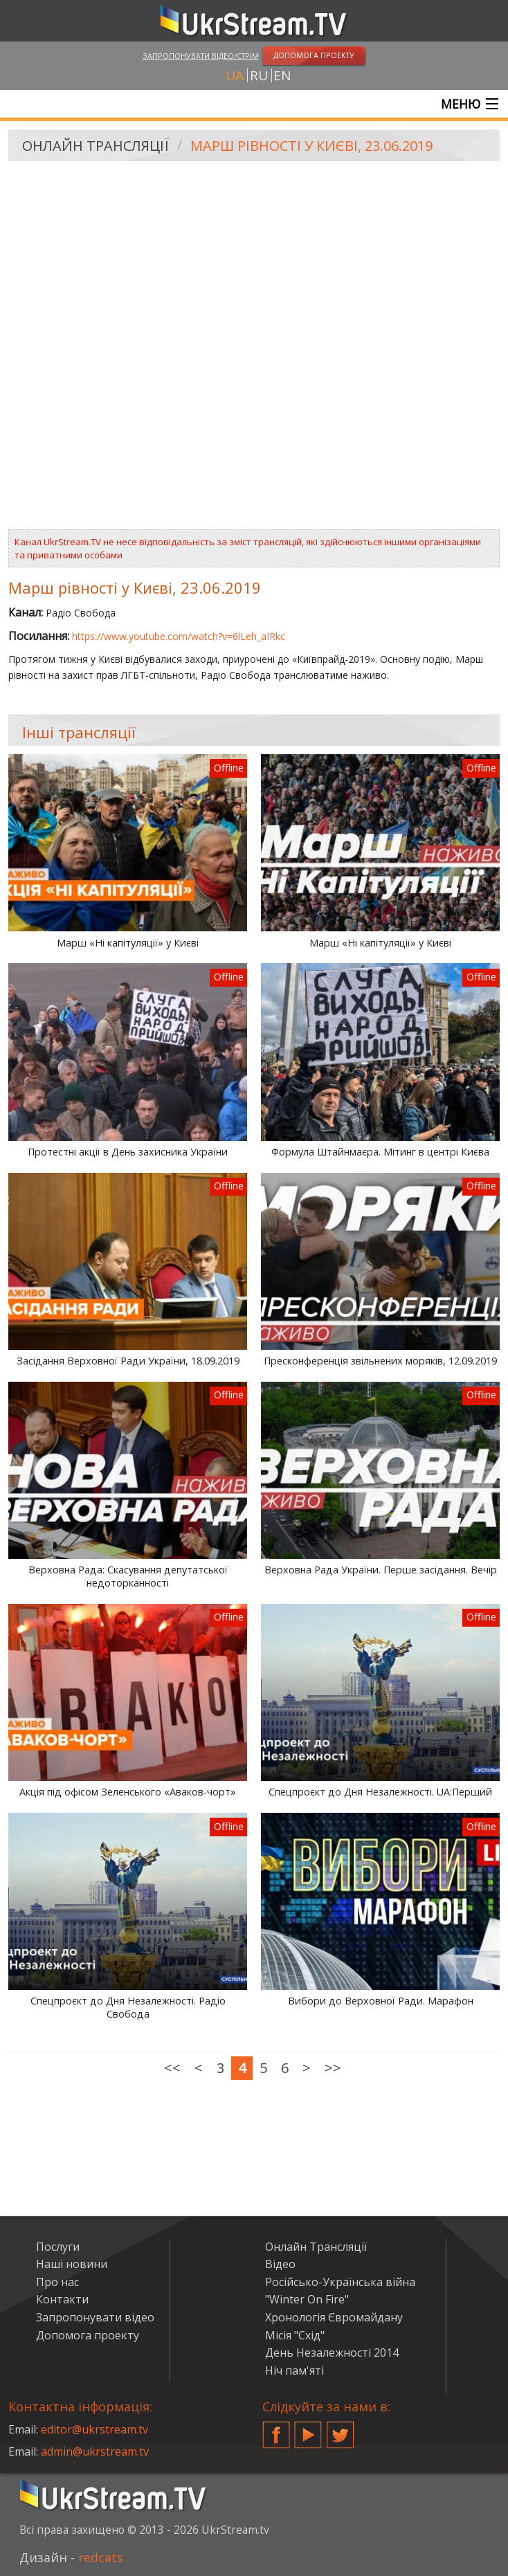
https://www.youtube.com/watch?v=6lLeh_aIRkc (178, 636)
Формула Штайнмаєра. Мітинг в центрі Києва (380, 1152)
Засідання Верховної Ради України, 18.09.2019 (128, 1361)
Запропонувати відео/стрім (201, 56)
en (282, 75)
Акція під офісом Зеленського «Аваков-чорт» (127, 1792)
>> (333, 2067)
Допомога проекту (87, 2335)
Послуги (58, 2246)
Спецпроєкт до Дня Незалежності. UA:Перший (380, 1792)
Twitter (340, 2429)
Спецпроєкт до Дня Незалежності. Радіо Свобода (128, 2007)
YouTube (308, 2429)
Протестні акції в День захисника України (128, 1152)
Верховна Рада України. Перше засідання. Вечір (380, 1570)
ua (235, 75)
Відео (280, 2264)
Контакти (62, 2299)
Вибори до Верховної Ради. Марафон (380, 2001)
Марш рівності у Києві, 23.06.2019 (311, 145)
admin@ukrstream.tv (95, 2451)
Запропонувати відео (95, 2317)
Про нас (57, 2282)
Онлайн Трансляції (95, 145)
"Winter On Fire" (307, 2299)
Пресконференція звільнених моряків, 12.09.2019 (380, 1361)
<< (172, 2067)
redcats (100, 2557)
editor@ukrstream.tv (94, 2429)
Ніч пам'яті (294, 2370)
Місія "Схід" (295, 2335)
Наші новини (71, 2264)
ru (259, 75)
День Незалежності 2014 (332, 2352)
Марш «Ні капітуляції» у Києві (128, 943)
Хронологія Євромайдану (334, 2317)
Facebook (276, 2429)
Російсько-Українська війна (340, 2282)
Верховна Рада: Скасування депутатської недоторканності (128, 1576)
